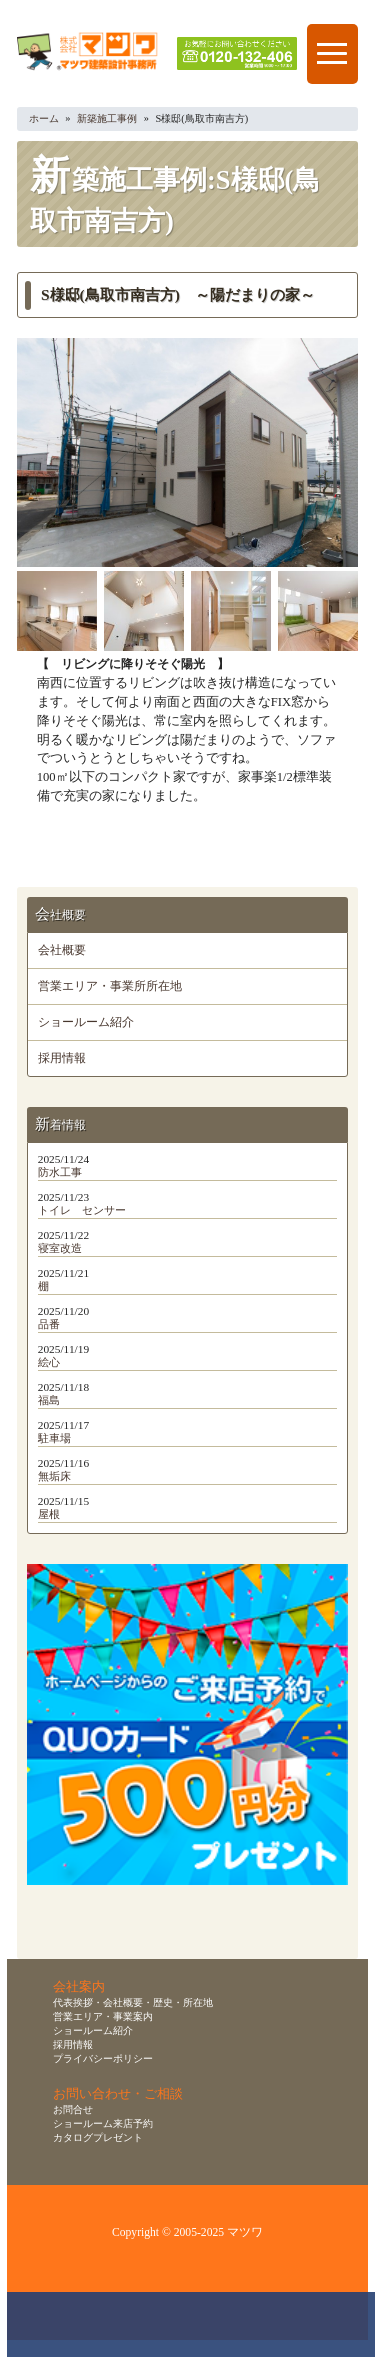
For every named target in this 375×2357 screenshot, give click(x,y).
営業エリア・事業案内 (103, 2016)
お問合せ (73, 2109)
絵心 (49, 1362)
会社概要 (62, 950)
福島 (49, 1400)
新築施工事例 (107, 118)
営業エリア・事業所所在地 (110, 986)
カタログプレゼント (98, 2137)
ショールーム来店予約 (103, 2123)
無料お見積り (194, 2324)
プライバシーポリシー (103, 2058)
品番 (49, 1324)
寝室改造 (60, 1248)
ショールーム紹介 (86, 1022)
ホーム (44, 118)
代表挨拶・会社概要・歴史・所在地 (133, 2002)
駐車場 (54, 1438)
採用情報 (62, 1058)
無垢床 (54, 1476)
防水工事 (60, 1172)
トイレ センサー (82, 1210)
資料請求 (269, 2324)
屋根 (49, 1514)
